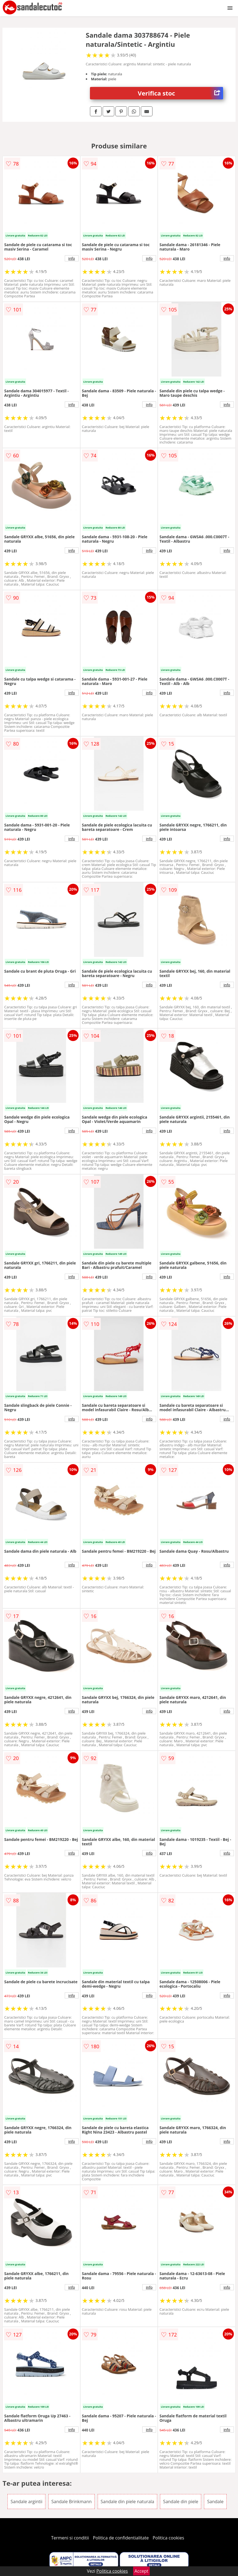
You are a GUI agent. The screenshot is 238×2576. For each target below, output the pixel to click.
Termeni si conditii (70, 2538)
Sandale (215, 2501)
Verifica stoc (180, 93)
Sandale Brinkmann (71, 2501)
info (71, 258)
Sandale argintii (26, 2501)
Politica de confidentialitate (121, 2538)
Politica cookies (168, 2538)
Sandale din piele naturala (127, 2501)
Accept (141, 2571)
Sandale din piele (180, 2501)
